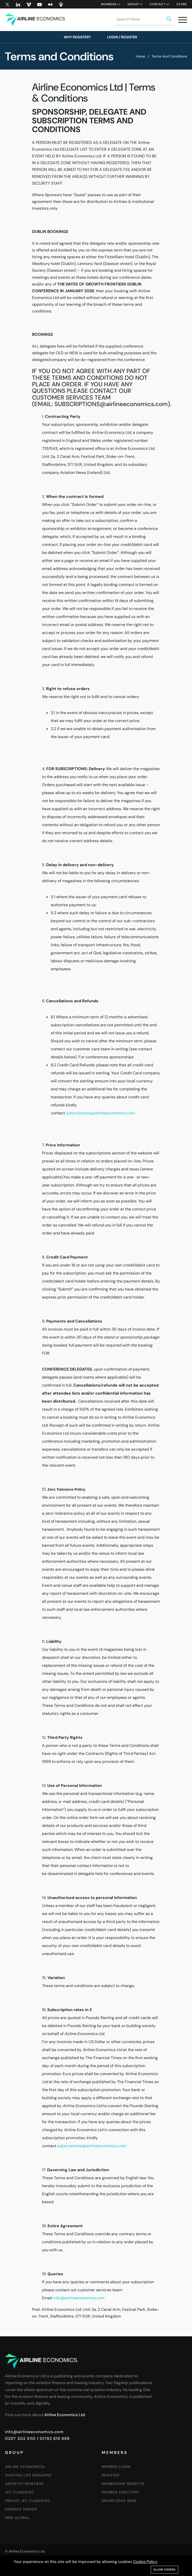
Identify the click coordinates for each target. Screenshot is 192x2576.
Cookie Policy (145, 2561)
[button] (182, 21)
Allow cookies (165, 2569)
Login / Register (122, 37)
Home (140, 56)
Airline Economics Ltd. (65, 2414)
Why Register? (77, 37)
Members (108, 4)
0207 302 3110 (20, 2438)
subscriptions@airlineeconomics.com (100, 1113)
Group (133, 4)
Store (181, 4)
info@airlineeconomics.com (79, 2298)
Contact (158, 4)
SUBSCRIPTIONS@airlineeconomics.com (111, 404)
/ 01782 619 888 (53, 2438)
